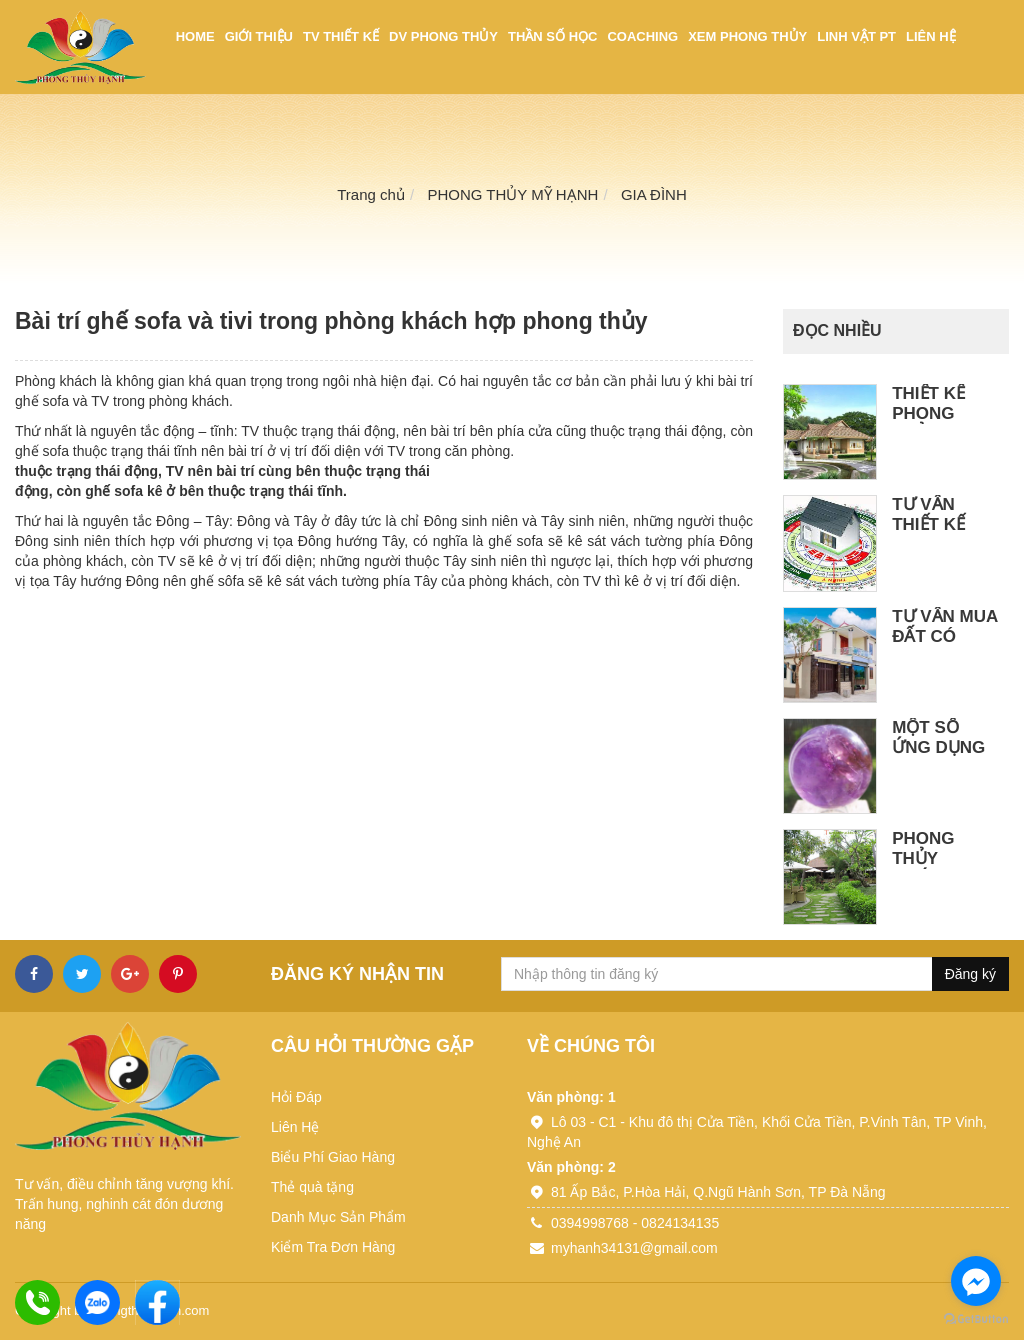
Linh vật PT (856, 36)
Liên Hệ (295, 1127)
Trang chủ (371, 194)
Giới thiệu (259, 36)
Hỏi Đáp (296, 1097)
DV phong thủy (443, 36)
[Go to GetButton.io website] (976, 1319)
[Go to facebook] (976, 1281)
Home (195, 36)
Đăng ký (970, 974)
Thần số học (552, 36)
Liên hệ (931, 36)
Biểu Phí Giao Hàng (333, 1157)
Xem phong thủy (747, 36)
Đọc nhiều (837, 330)
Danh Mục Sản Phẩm (338, 1217)
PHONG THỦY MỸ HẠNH (512, 194)
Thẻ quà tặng (312, 1187)
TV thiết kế (341, 36)
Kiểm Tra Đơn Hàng (333, 1247)
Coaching (642, 36)
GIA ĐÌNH (654, 194)
